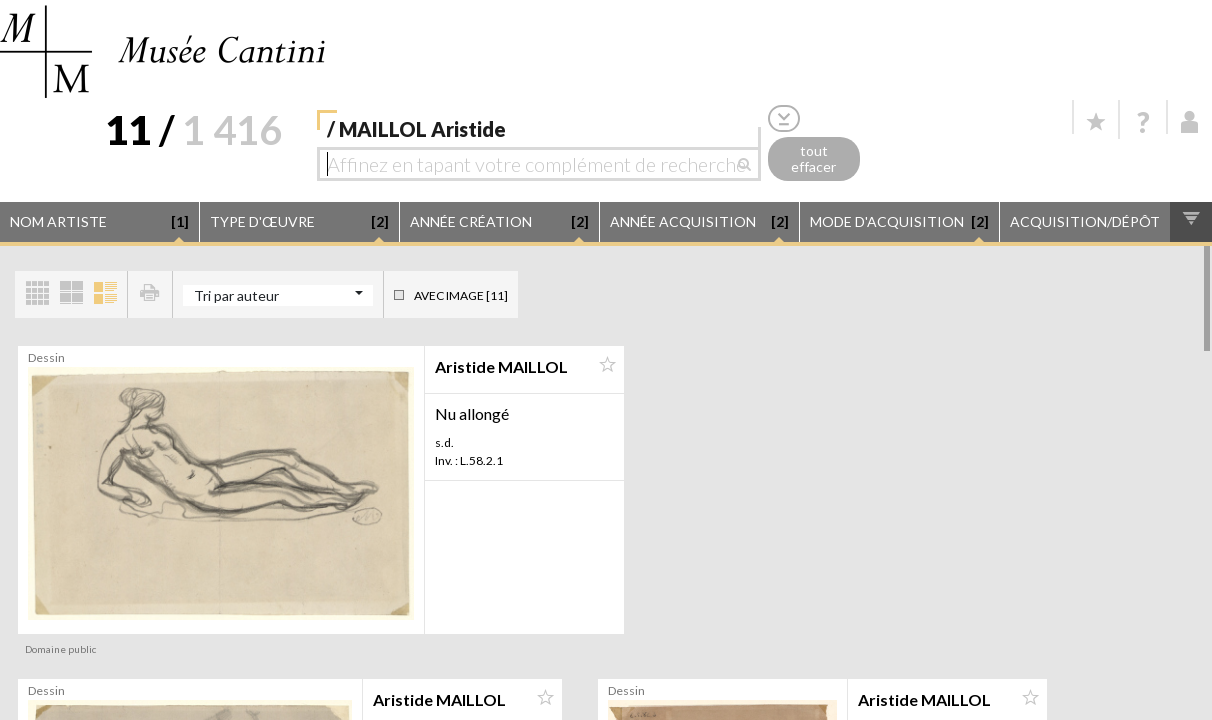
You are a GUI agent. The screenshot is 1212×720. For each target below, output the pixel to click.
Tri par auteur (236, 295)
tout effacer (813, 159)
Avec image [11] (461, 295)
